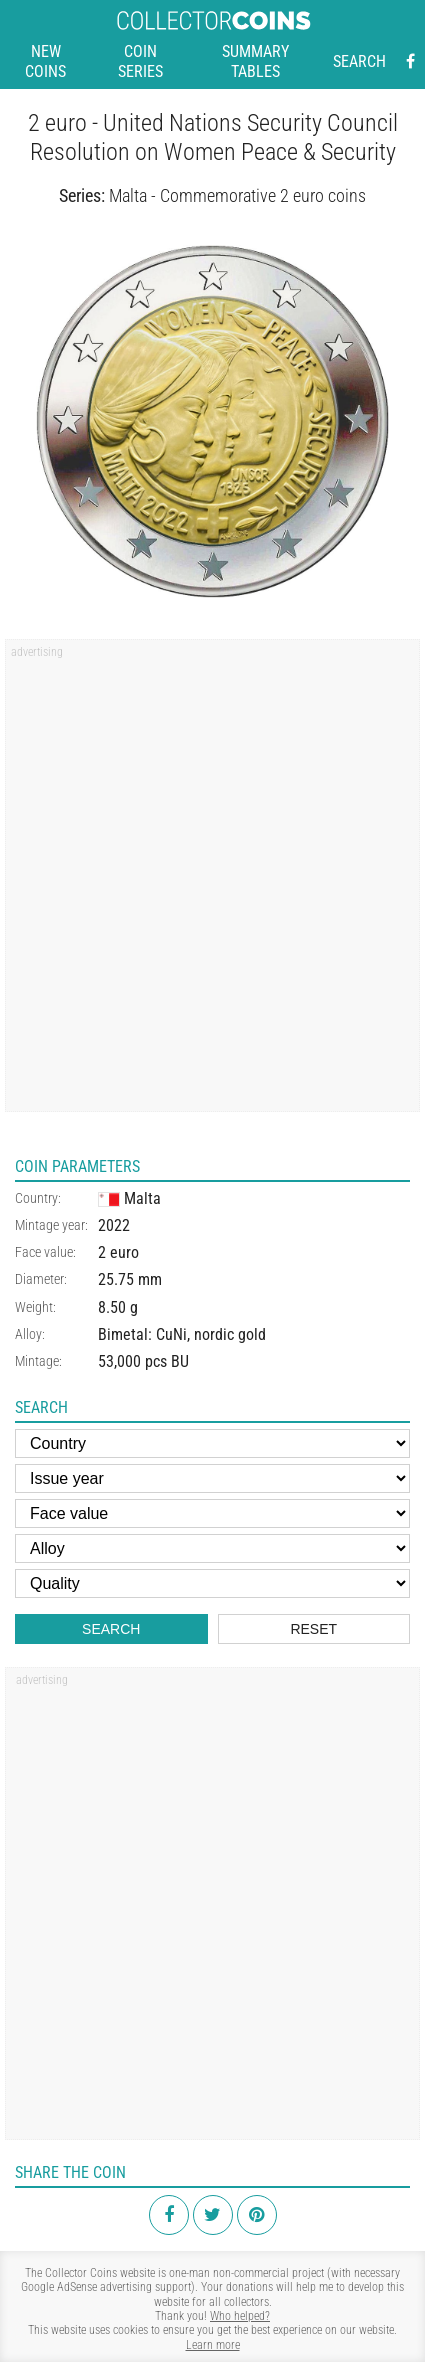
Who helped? (240, 2316)
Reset (313, 1629)
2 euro (118, 1252)
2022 (114, 1225)
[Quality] (212, 1583)
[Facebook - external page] (410, 62)
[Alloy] (212, 1548)
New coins (45, 61)
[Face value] (212, 1513)
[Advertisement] (212, 882)
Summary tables (255, 61)
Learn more (213, 2345)
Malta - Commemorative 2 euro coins (237, 195)
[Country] (212, 1443)
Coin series (140, 61)
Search (359, 61)
